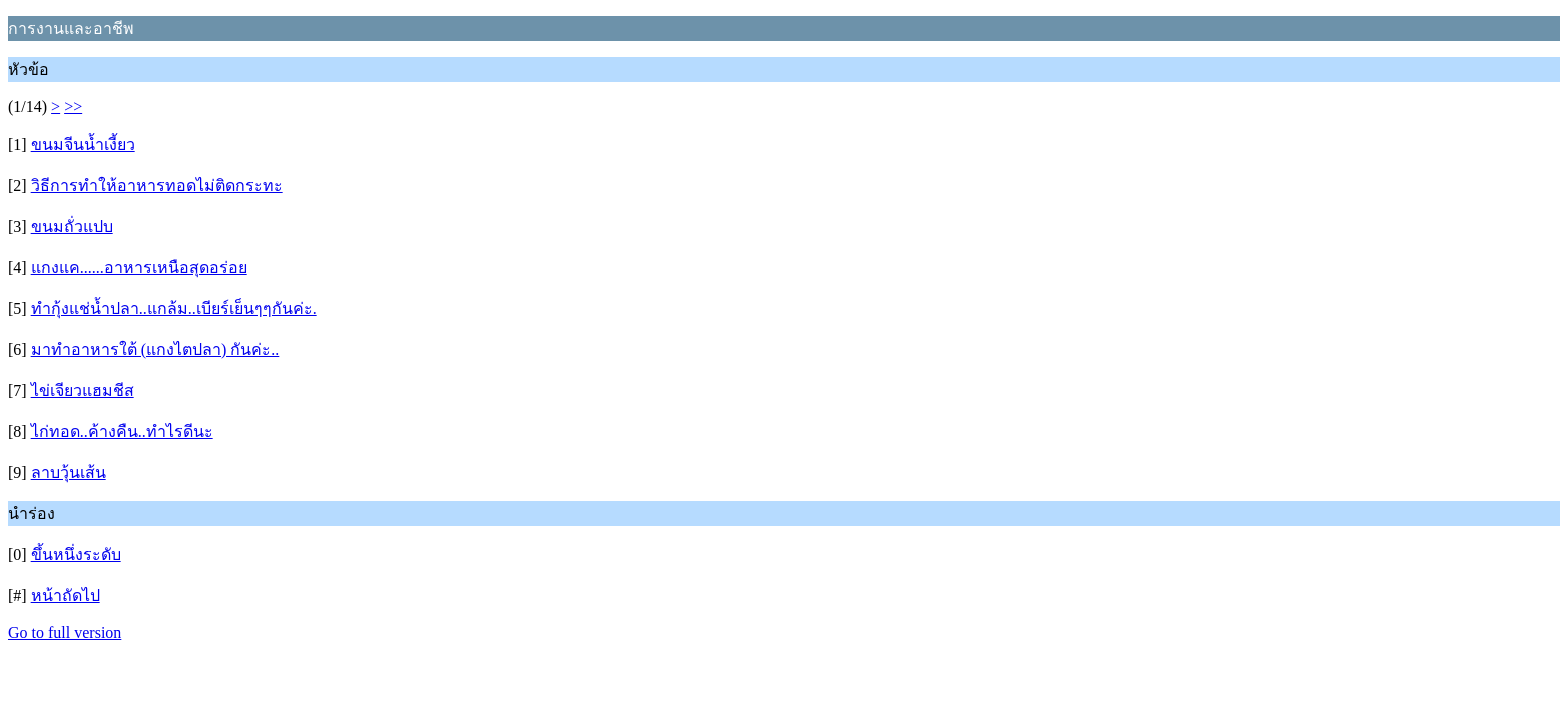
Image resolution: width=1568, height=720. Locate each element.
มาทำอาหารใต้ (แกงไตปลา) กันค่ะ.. (155, 349)
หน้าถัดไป (65, 595)
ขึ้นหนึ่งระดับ (76, 554)
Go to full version (64, 632)
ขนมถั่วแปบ (72, 226)
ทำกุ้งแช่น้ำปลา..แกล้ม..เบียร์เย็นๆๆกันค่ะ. (174, 308)
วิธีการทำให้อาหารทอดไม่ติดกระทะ (157, 185)
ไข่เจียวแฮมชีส (82, 390)
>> (73, 106)
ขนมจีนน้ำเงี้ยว (83, 144)
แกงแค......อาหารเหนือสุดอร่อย (139, 267)
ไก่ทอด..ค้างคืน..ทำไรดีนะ (122, 431)
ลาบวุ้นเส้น (68, 472)
